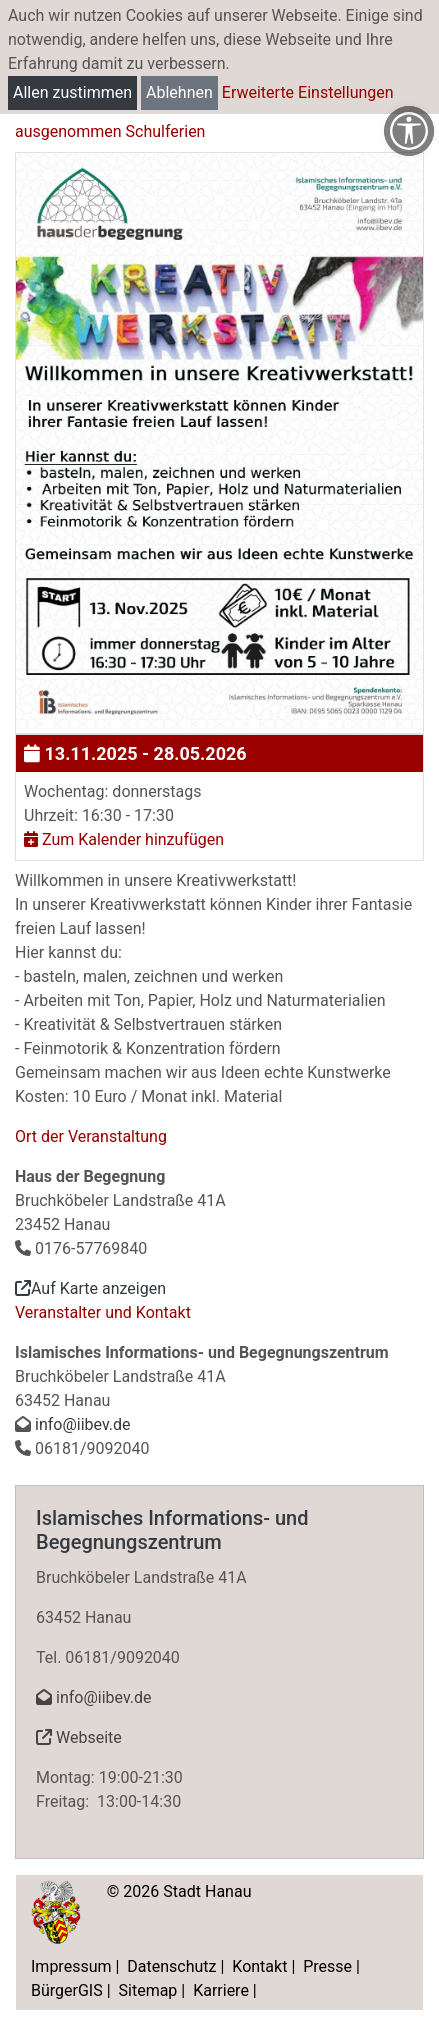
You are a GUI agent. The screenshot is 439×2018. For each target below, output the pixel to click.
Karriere (221, 1990)
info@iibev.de (83, 1424)
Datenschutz (171, 1966)
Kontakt (259, 1966)
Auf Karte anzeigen (90, 1288)
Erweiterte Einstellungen (308, 92)
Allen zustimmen (72, 92)
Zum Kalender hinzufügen (124, 839)
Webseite (79, 1737)
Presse (327, 1966)
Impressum (71, 1966)
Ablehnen (179, 92)
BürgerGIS (67, 1990)
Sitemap (148, 1990)
